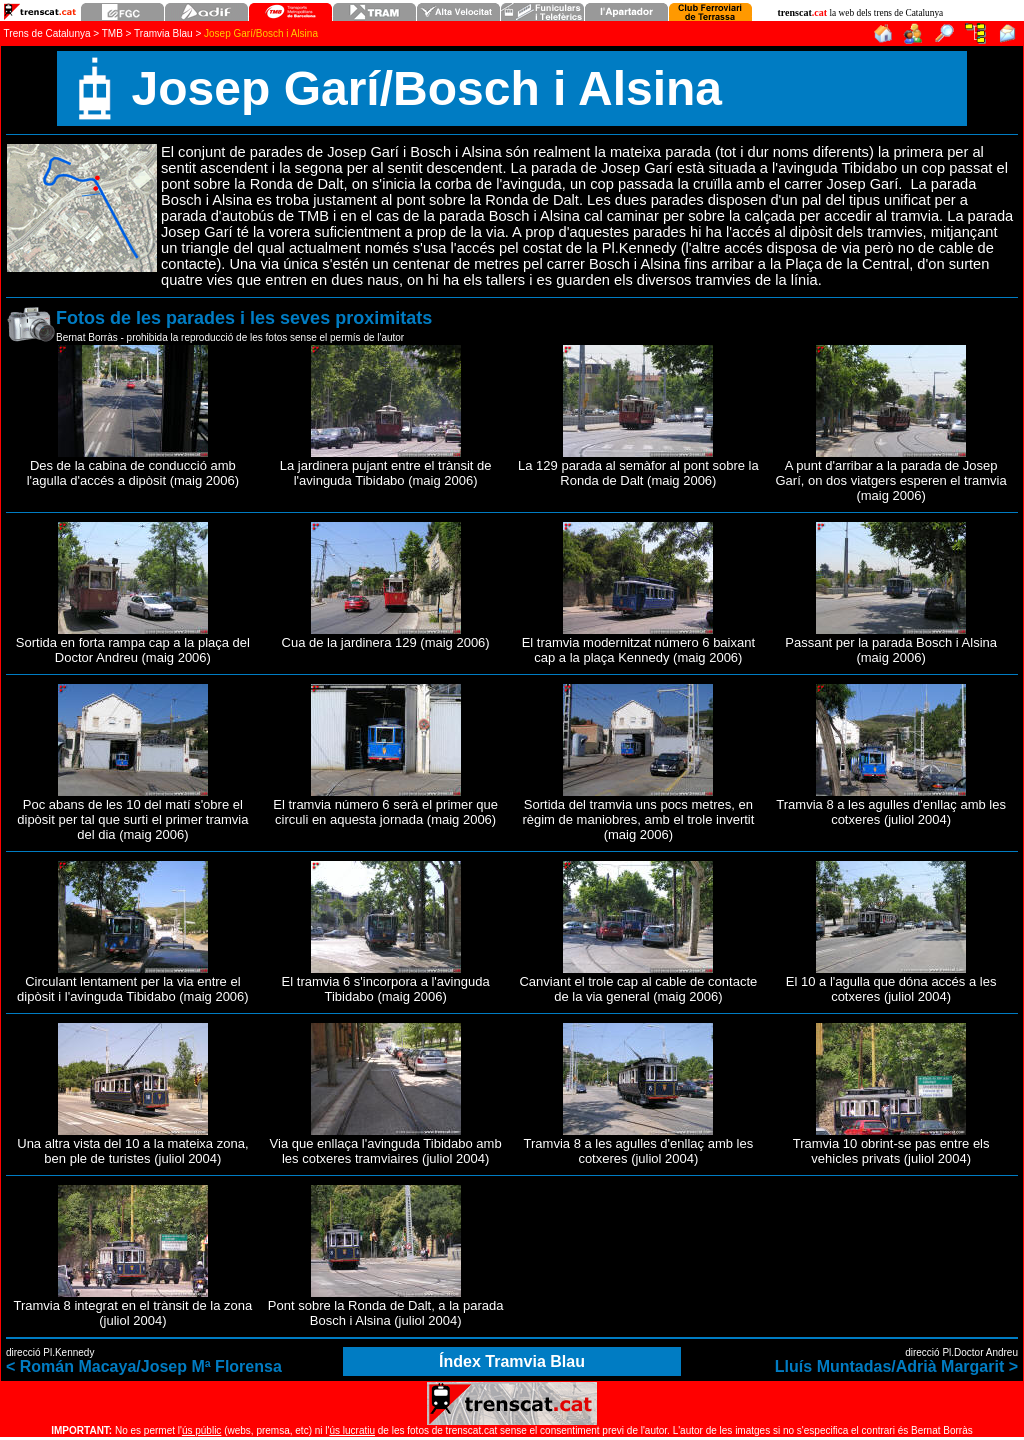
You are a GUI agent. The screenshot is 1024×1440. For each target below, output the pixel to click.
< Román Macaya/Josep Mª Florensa (144, 1366)
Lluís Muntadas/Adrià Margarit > (896, 1366)
